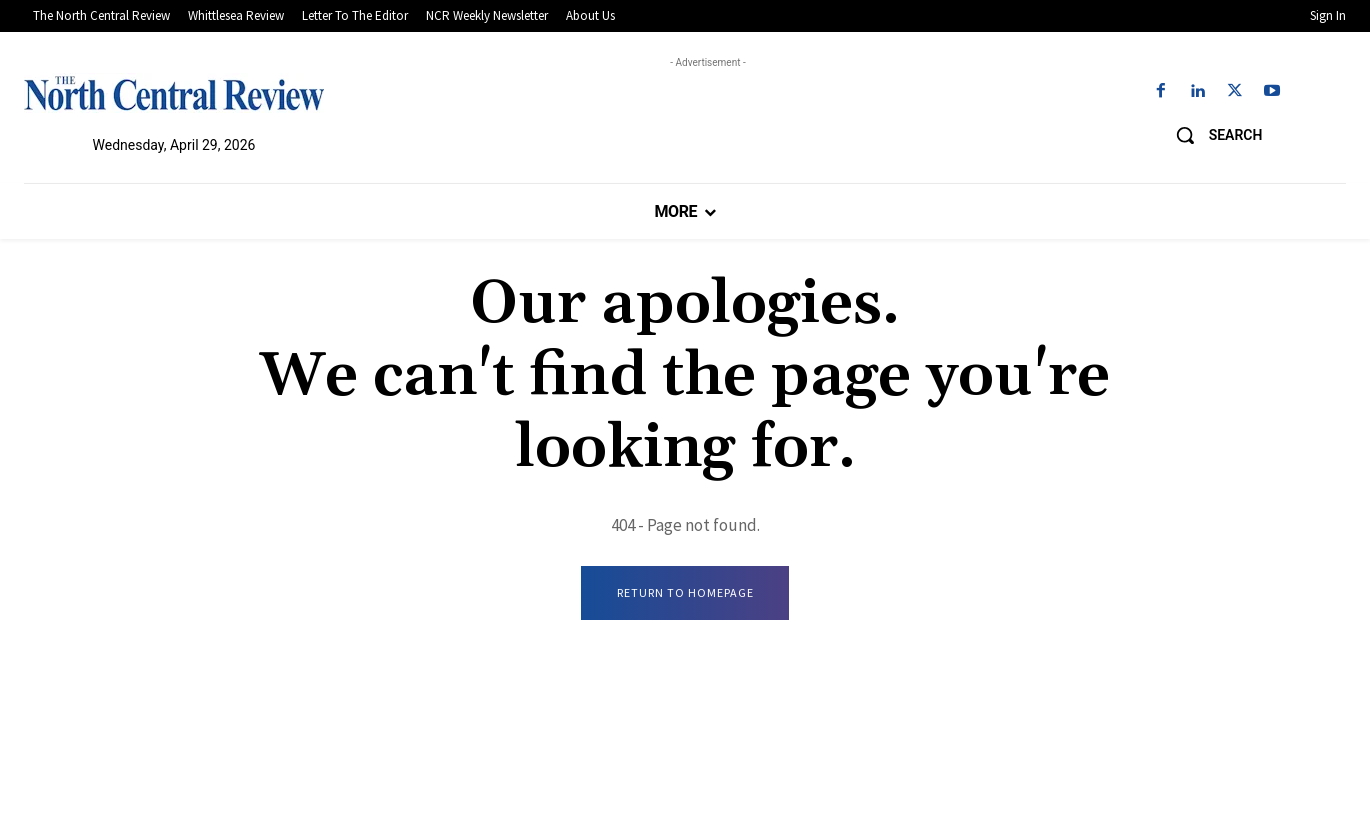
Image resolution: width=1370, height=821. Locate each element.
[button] (1212, 135)
